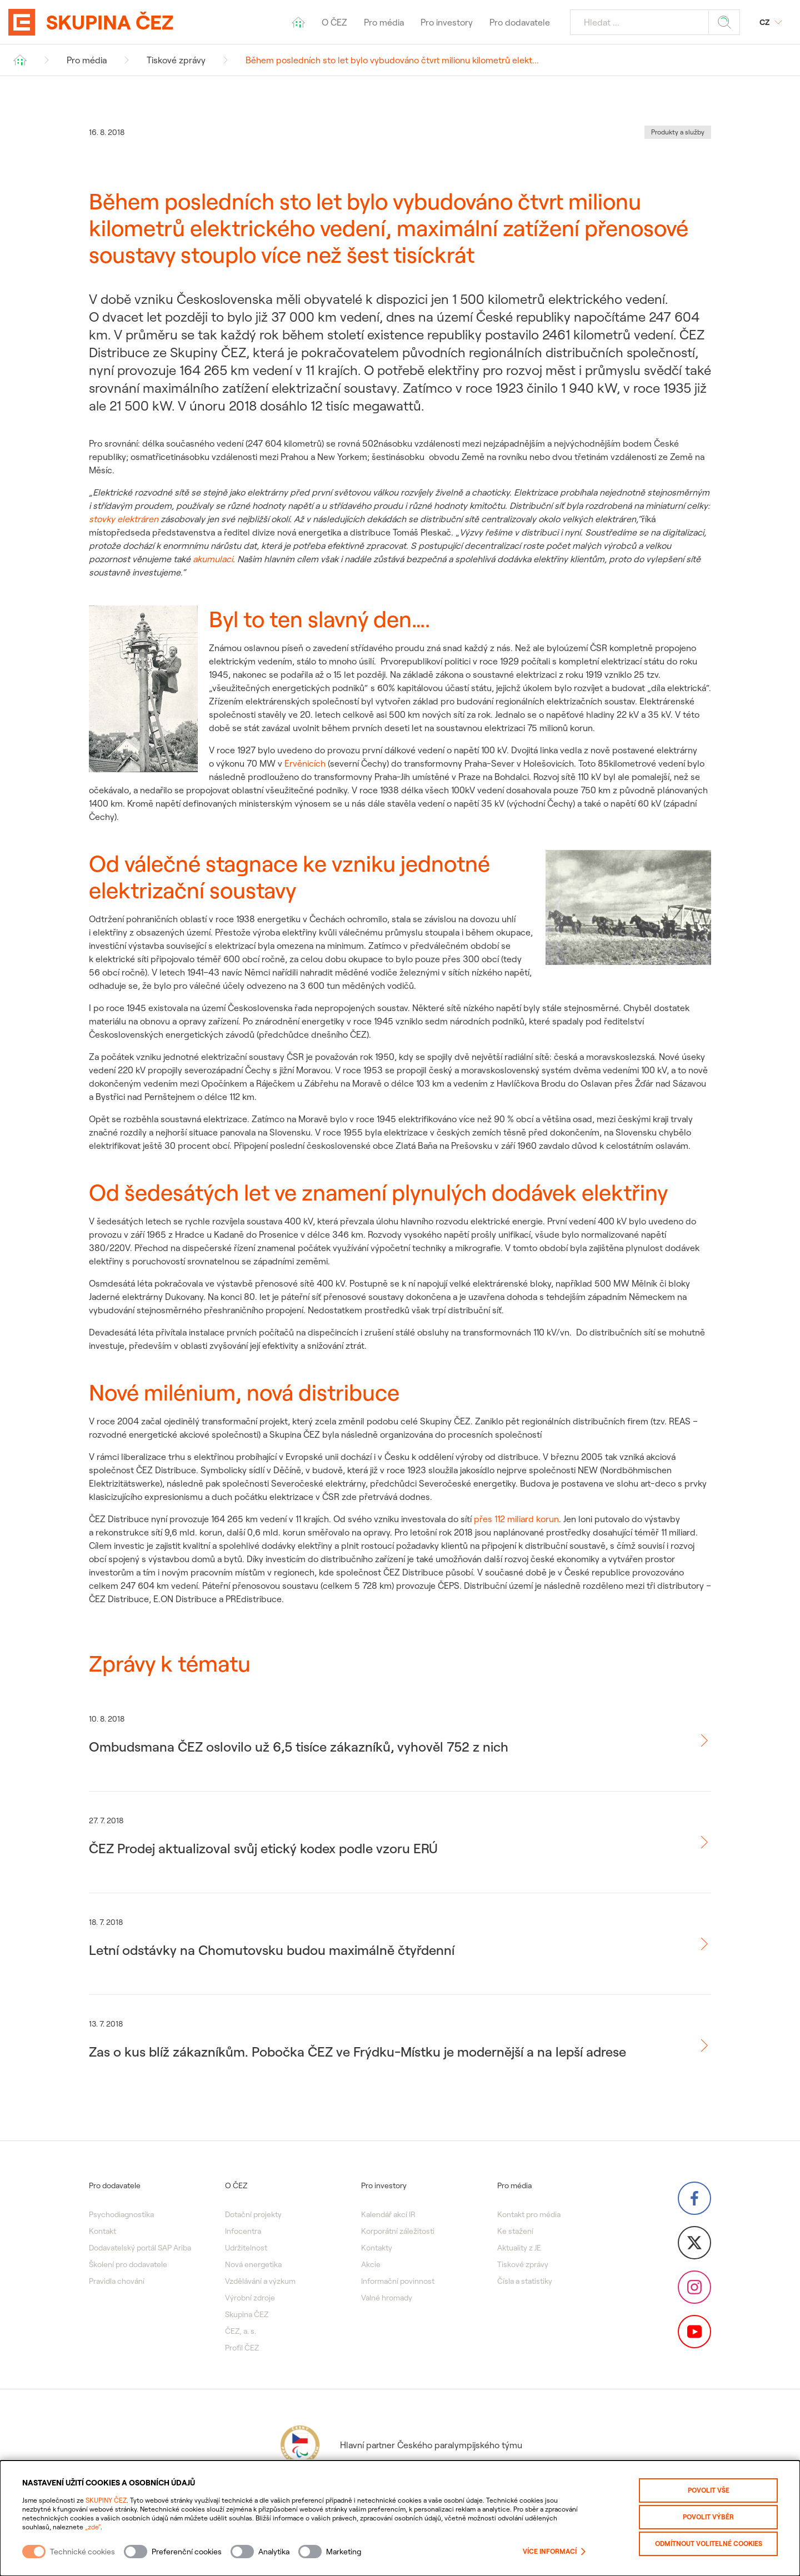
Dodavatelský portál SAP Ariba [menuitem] (140, 2248)
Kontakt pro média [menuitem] (529, 2214)
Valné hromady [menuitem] (386, 2298)
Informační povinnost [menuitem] (397, 2281)
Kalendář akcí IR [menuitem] (388, 2214)
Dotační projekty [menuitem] (253, 2214)
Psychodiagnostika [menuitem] (121, 2214)
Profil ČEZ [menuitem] (242, 2348)
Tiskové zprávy (176, 60)
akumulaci (213, 558)
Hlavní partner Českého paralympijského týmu (400, 2445)
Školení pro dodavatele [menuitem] (128, 2264)
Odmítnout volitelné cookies (708, 2543)
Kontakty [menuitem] (376, 2248)
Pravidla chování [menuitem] (116, 2281)
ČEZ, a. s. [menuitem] (240, 2331)
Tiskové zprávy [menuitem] (522, 2264)
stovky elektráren (123, 518)
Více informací (554, 2551)
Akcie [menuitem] (371, 2264)
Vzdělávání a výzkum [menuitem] (260, 2281)
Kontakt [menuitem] (102, 2231)
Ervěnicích (305, 763)
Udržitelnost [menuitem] (246, 2248)
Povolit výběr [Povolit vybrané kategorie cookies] (708, 2517)
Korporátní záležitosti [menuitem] (397, 2231)
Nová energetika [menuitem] (253, 2264)
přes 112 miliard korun (516, 1518)
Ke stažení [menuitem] (515, 2231)
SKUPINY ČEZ (106, 2500)
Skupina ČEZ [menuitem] (246, 2314)
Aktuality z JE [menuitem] (519, 2248)
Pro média (87, 60)
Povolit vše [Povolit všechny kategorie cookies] (708, 2490)
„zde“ (93, 2527)
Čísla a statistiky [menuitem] (524, 2281)
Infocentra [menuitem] (243, 2231)
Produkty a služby (677, 132)
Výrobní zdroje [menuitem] (250, 2298)
